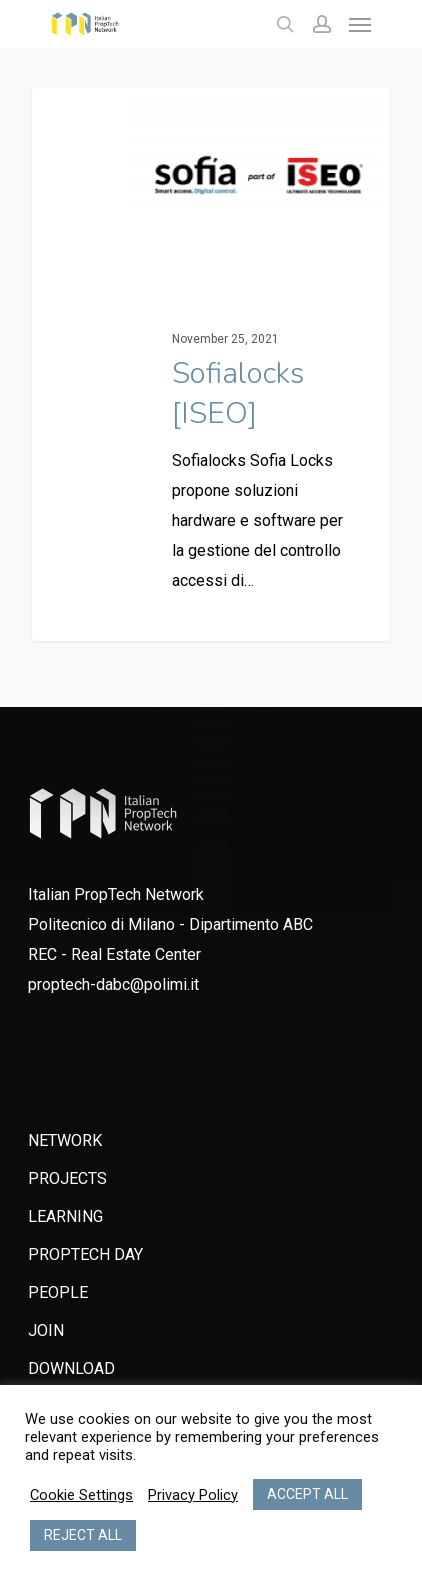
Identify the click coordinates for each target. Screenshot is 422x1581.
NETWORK (65, 1140)
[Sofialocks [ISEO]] (211, 364)
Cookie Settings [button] (81, 1495)
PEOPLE (58, 1292)
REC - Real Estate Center (114, 954)
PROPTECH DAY (85, 1254)
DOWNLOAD (71, 1368)
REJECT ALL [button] (83, 1535)
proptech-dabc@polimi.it (113, 984)
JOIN (46, 1330)
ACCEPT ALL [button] (307, 1494)
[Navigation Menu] (360, 24)
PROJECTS (67, 1178)
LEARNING (65, 1216)
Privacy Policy (193, 1495)
